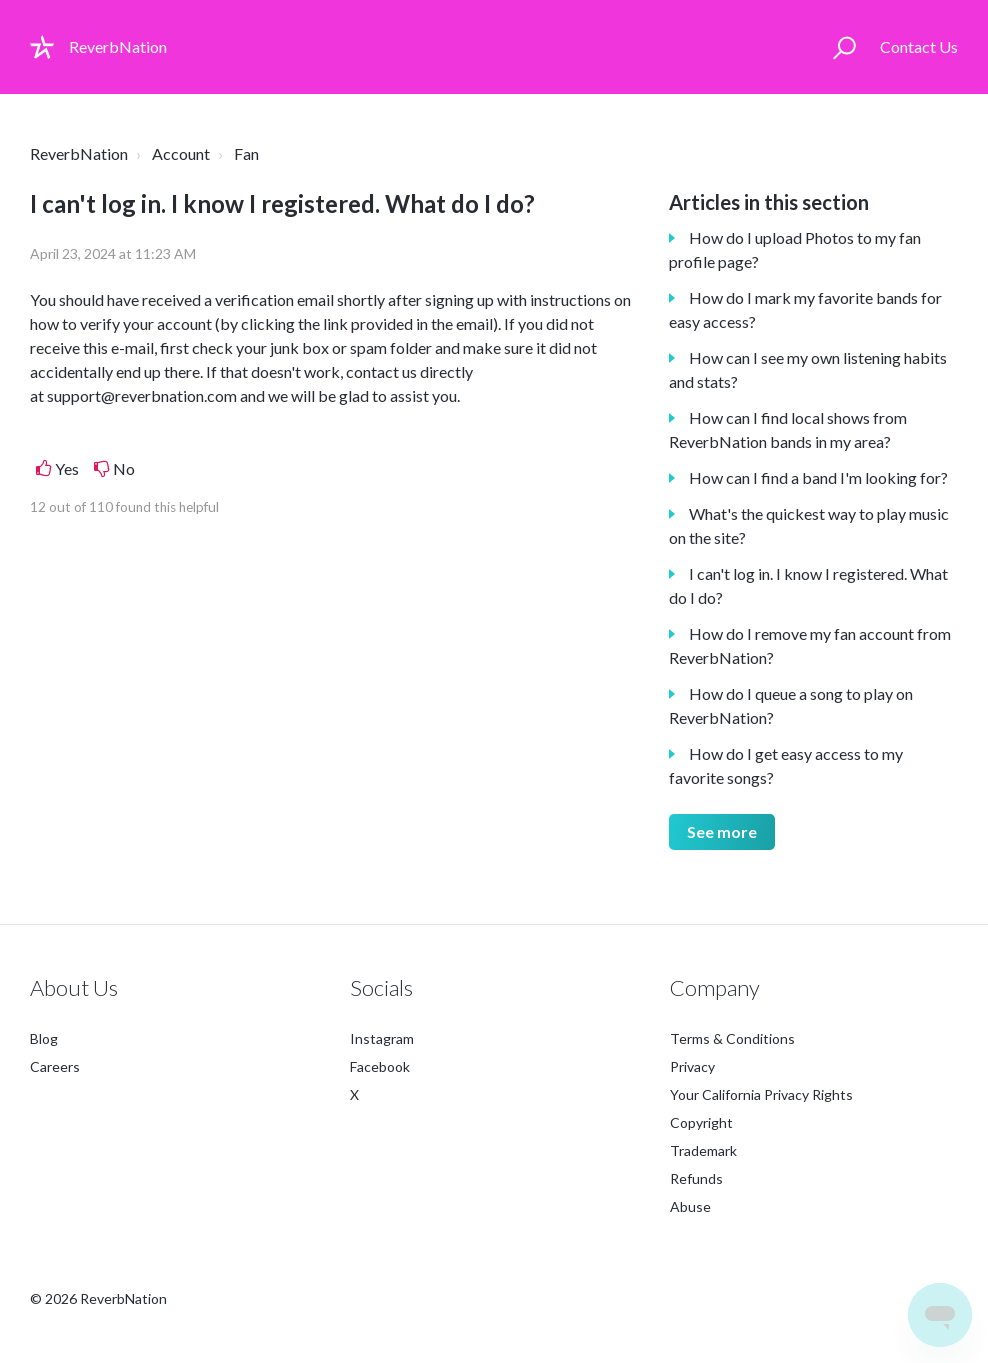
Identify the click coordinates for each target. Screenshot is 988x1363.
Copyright (701, 1122)
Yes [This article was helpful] (67, 468)
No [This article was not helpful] (124, 468)
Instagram (382, 1038)
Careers (55, 1066)
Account (181, 153)
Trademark (703, 1150)
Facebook (380, 1066)
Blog (44, 1038)
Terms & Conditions (732, 1038)
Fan (246, 153)
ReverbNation (79, 153)
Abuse (690, 1206)
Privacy (692, 1066)
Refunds (696, 1178)
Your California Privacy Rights (761, 1094)
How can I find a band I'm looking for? (818, 477)
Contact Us (919, 46)
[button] (844, 47)
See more (722, 831)
